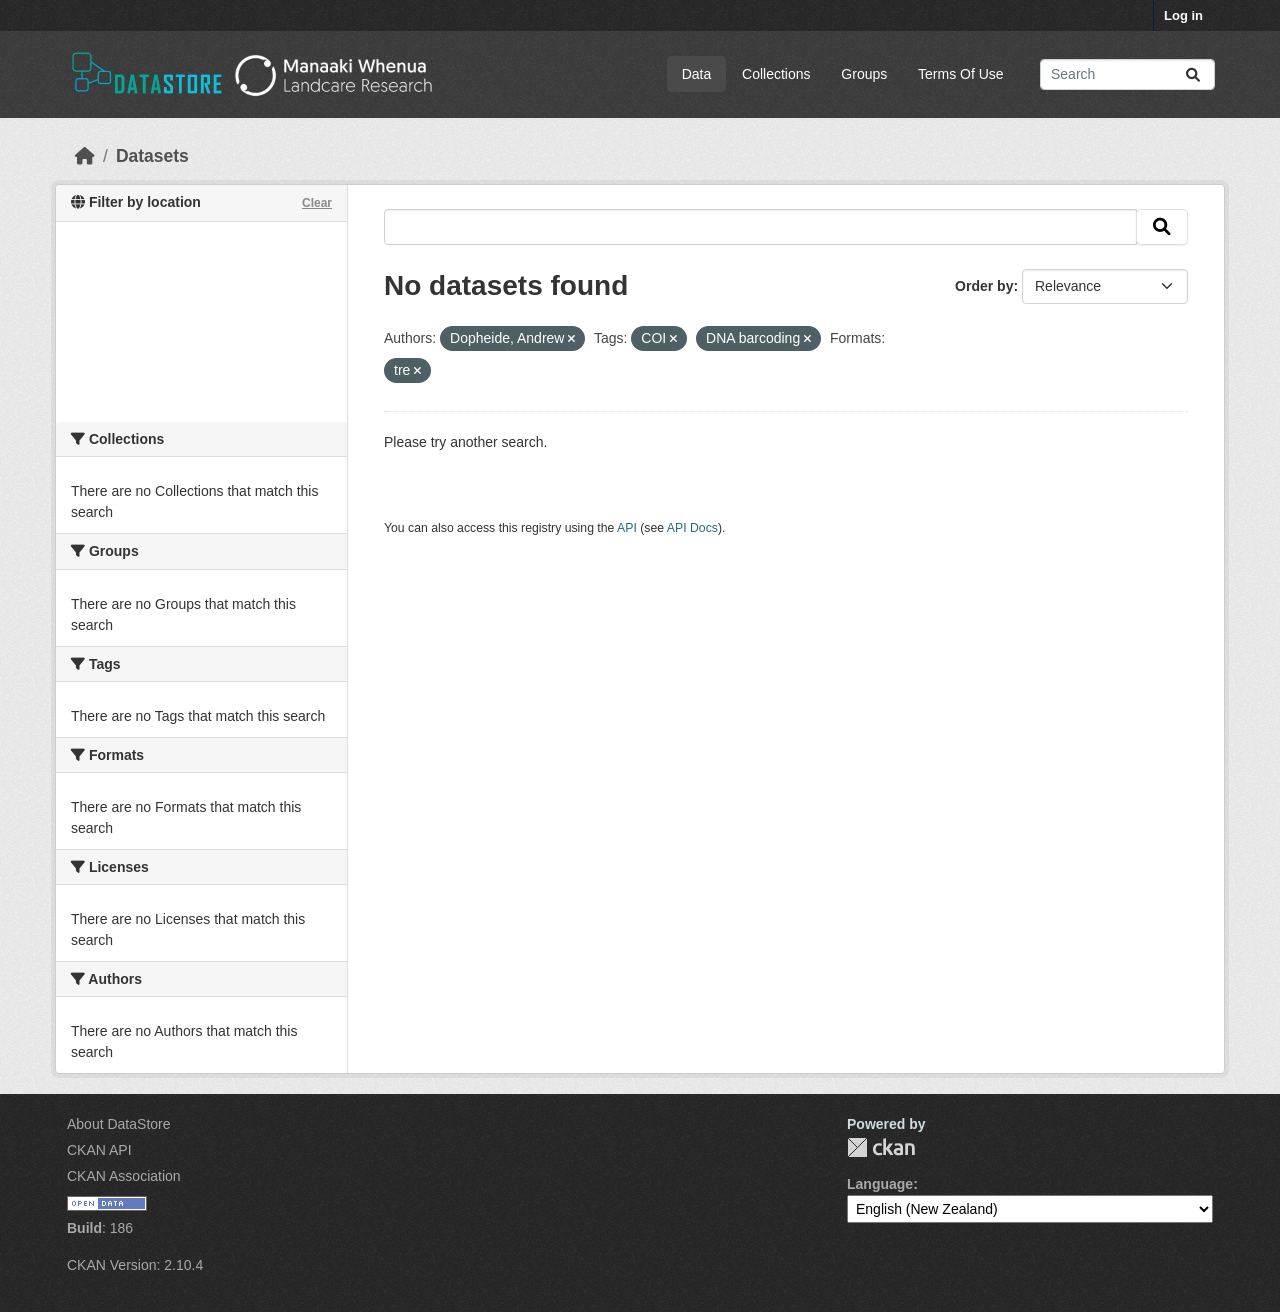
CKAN (881, 1147)
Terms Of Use (961, 74)
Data (697, 74)
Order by (984, 286)
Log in (1183, 15)
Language (880, 1184)
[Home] (85, 156)
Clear (317, 203)
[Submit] (1193, 74)
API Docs (692, 528)
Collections (776, 74)
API (627, 528)
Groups (864, 74)
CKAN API (99, 1150)
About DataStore (119, 1124)
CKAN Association (124, 1176)
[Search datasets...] (1127, 74)
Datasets (152, 156)
